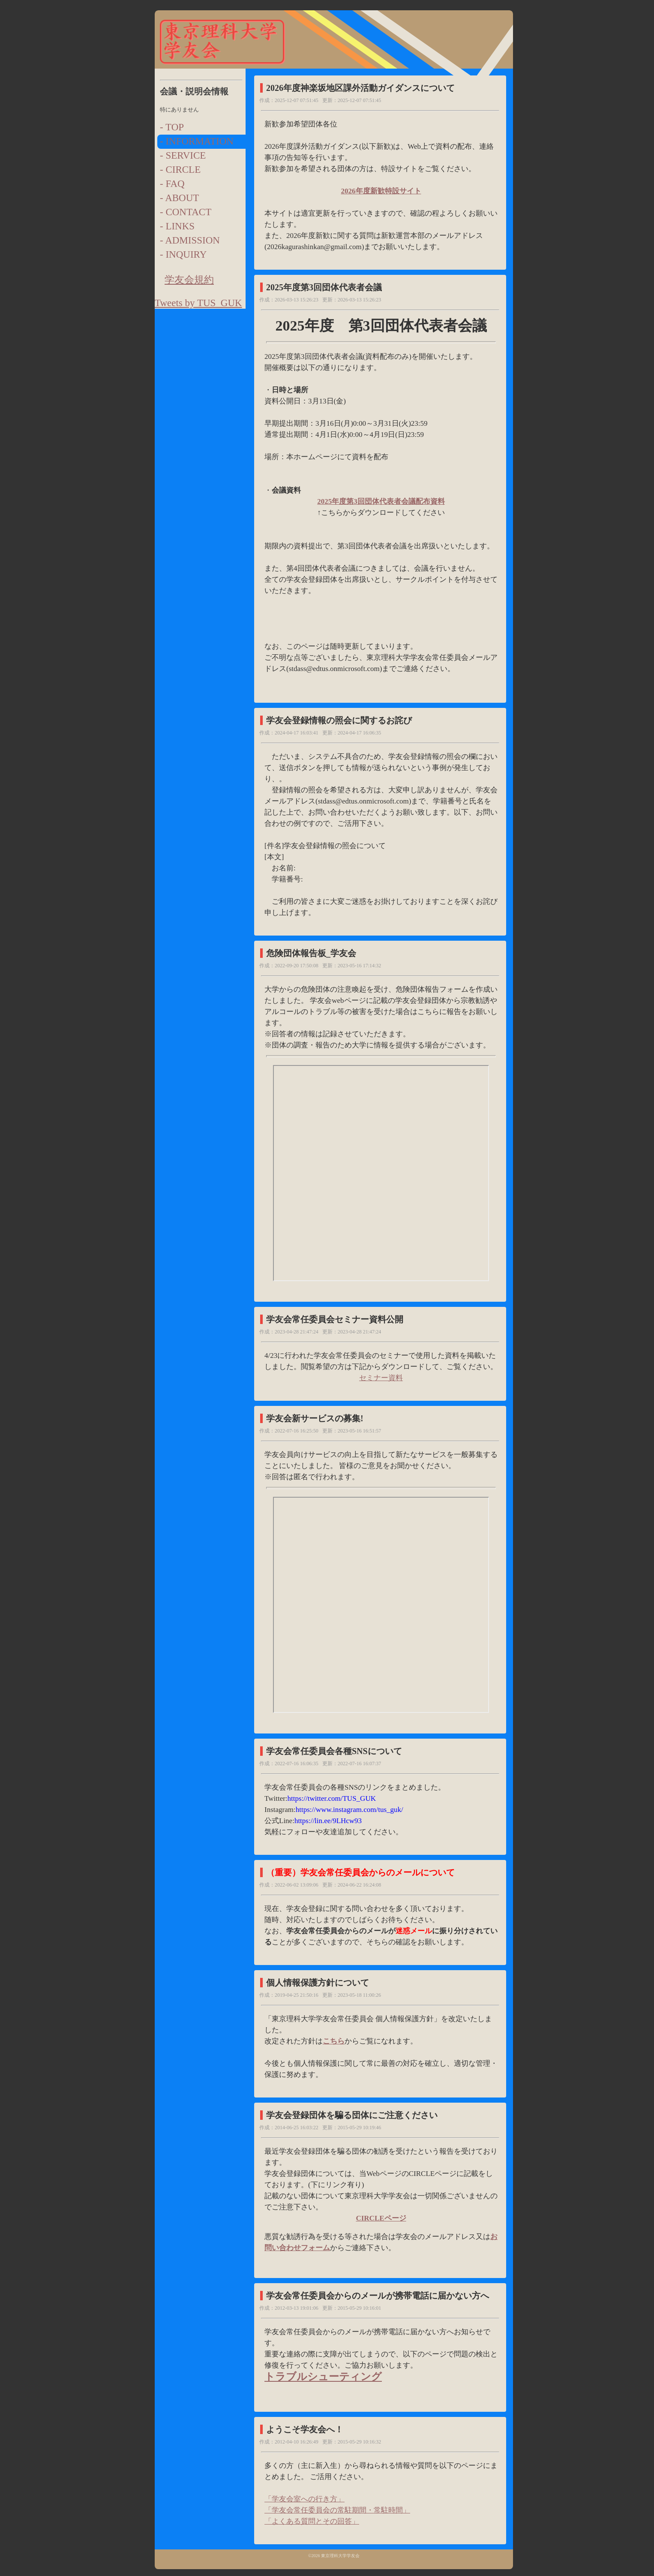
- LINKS (177, 226)
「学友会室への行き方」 (304, 2499)
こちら (334, 2041)
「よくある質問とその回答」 (311, 2521)
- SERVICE (183, 155)
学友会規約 (189, 279)
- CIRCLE (180, 169)
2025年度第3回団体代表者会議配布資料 (381, 501)
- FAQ (172, 183)
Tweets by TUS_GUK (198, 303)
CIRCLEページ (381, 2218)
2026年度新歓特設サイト (381, 191)
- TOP (172, 127)
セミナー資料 (381, 1378)
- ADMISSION (190, 240)
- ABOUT (179, 198)
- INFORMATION (197, 141)
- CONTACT (185, 212)
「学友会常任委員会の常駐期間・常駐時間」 (337, 2510)
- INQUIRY (183, 254)
